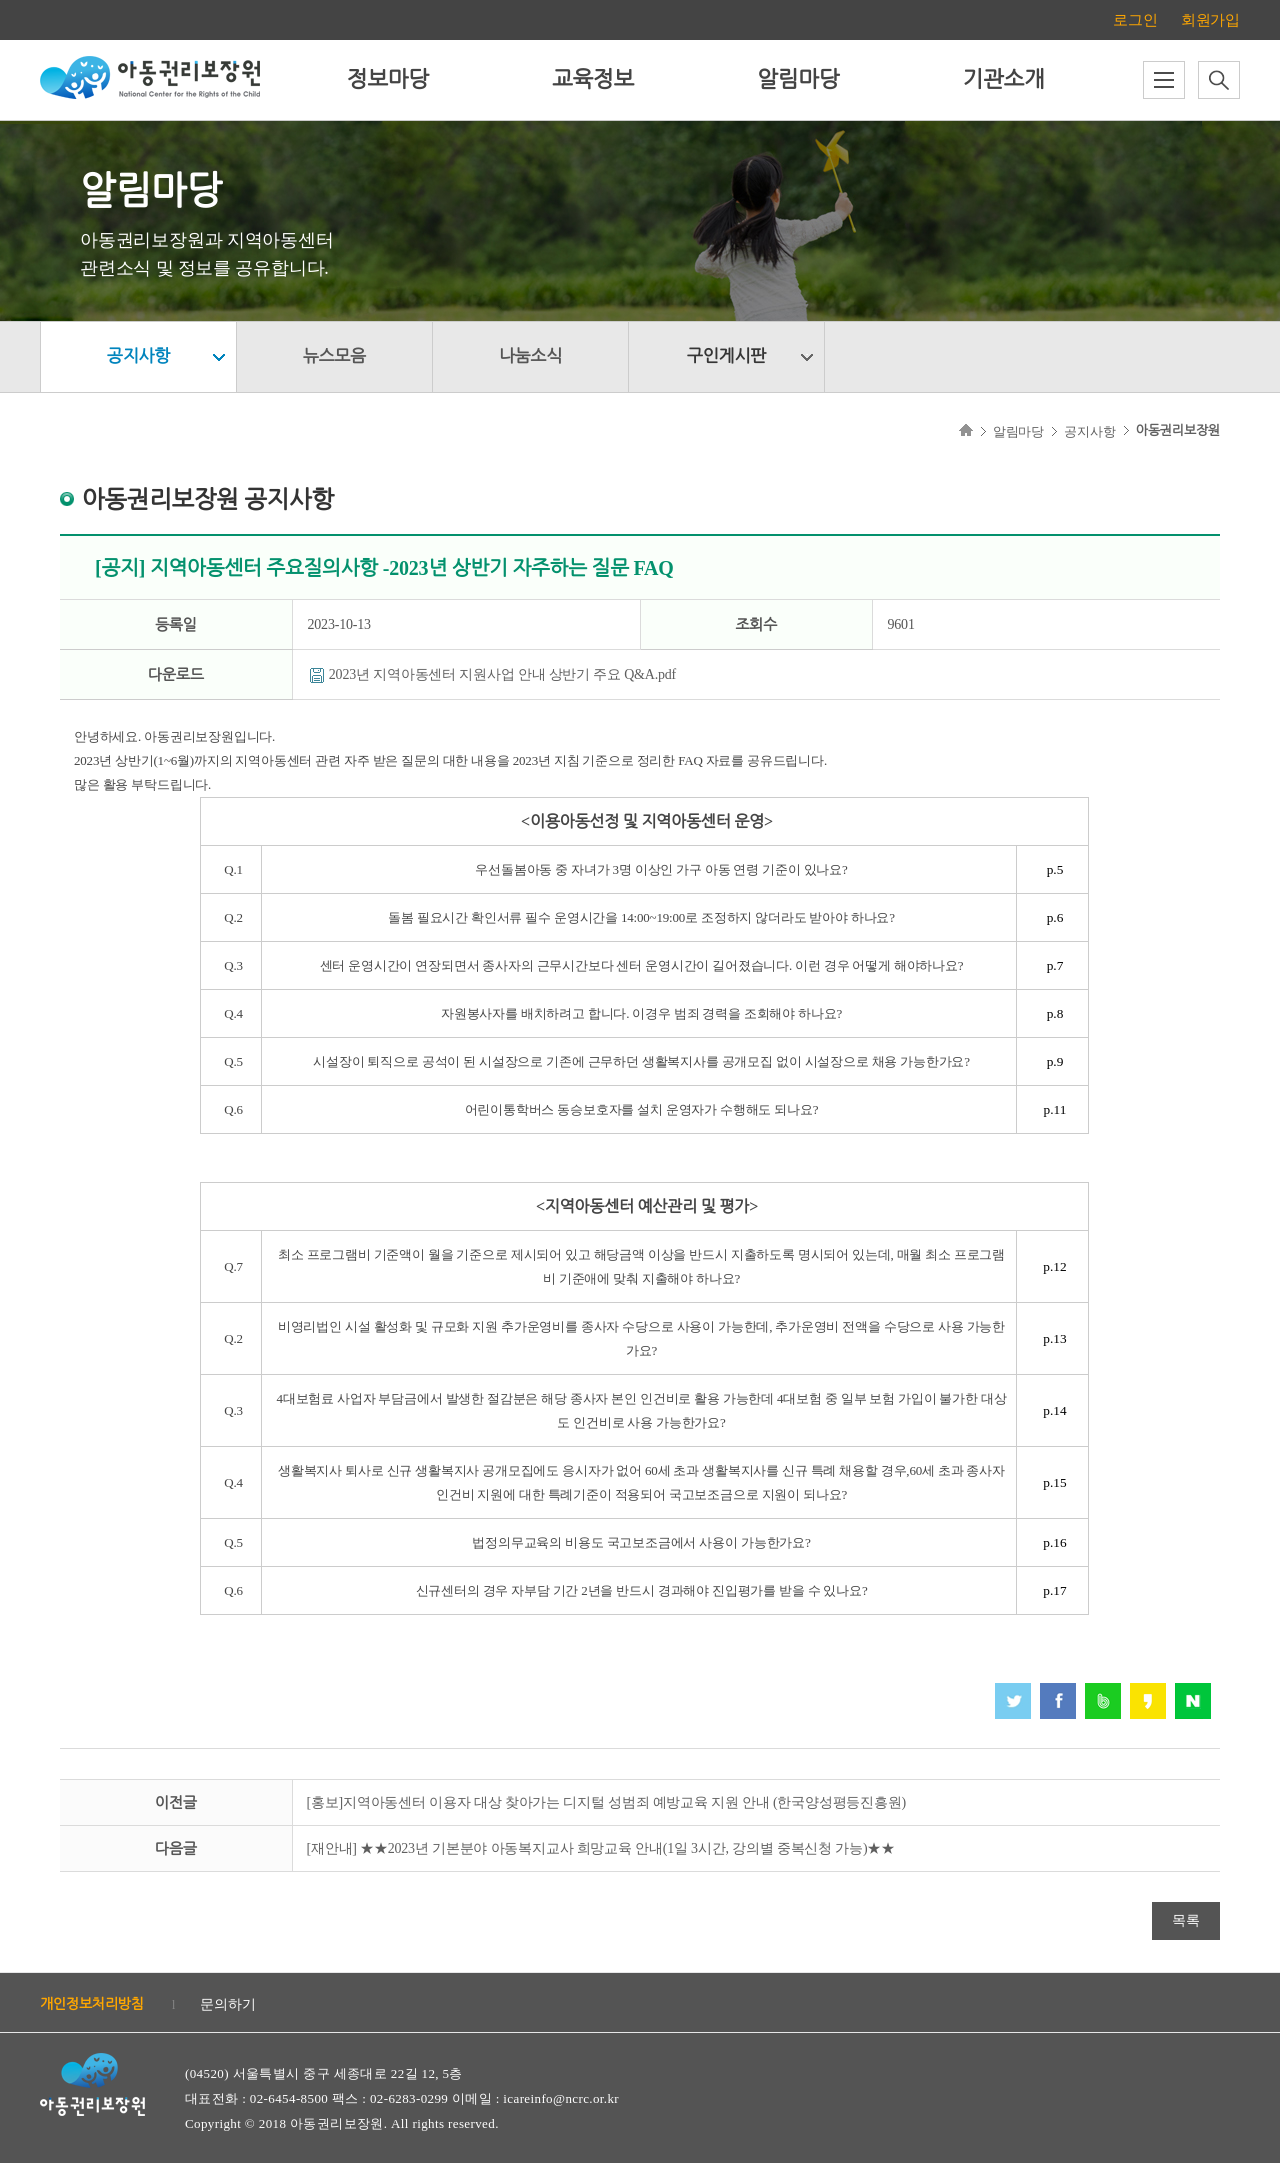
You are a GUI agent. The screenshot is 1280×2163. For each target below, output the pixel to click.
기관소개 (1003, 79)
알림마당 (798, 79)
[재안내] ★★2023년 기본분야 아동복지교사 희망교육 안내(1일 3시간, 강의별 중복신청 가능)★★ (601, 1848)
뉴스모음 (334, 356)
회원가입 (1210, 20)
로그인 (1135, 20)
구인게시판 (726, 356)
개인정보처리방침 (92, 2004)
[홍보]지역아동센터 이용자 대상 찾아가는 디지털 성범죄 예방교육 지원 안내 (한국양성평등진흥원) (607, 1802)
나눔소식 (530, 356)
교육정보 (593, 79)
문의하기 (227, 2004)
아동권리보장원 (1178, 430)
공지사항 (138, 356)
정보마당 (388, 79)
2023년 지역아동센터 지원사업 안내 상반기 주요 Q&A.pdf (502, 674)
